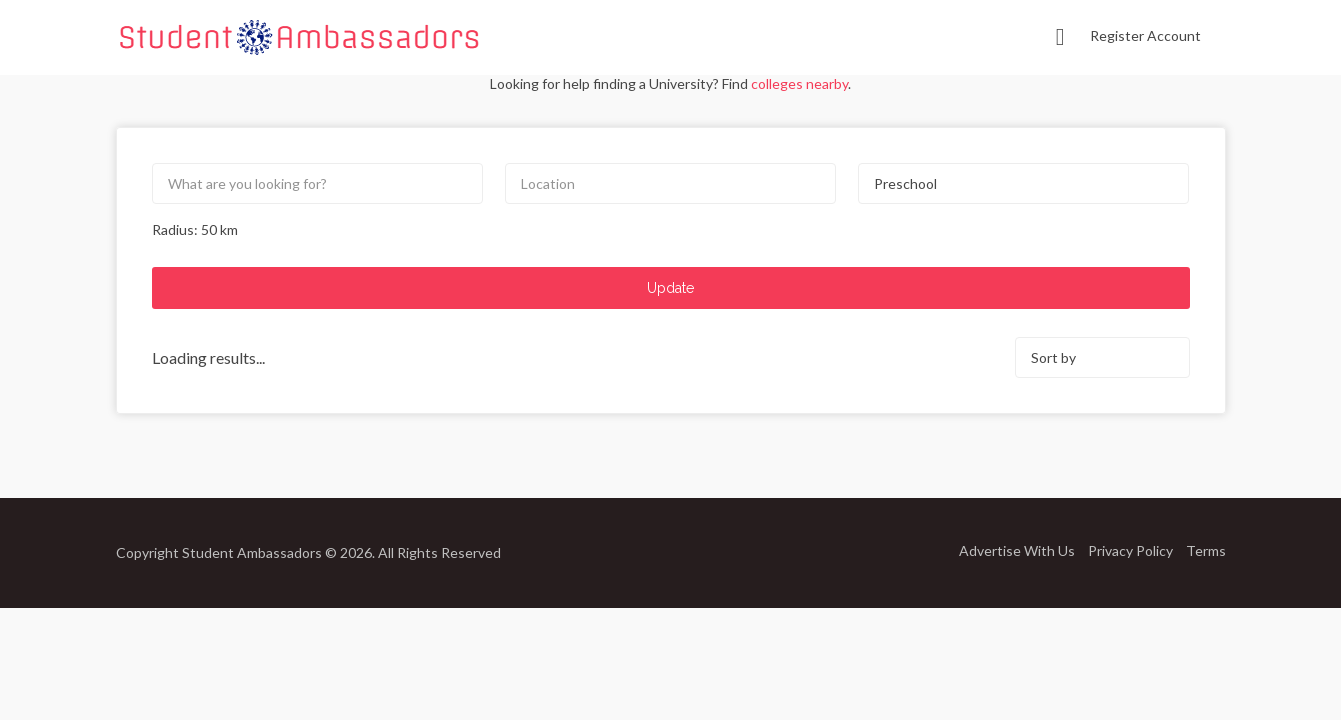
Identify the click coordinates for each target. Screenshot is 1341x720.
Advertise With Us (1017, 549)
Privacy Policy (1130, 549)
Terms (1206, 549)
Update (670, 288)
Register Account (1145, 35)
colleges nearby (799, 83)
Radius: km (195, 229)
